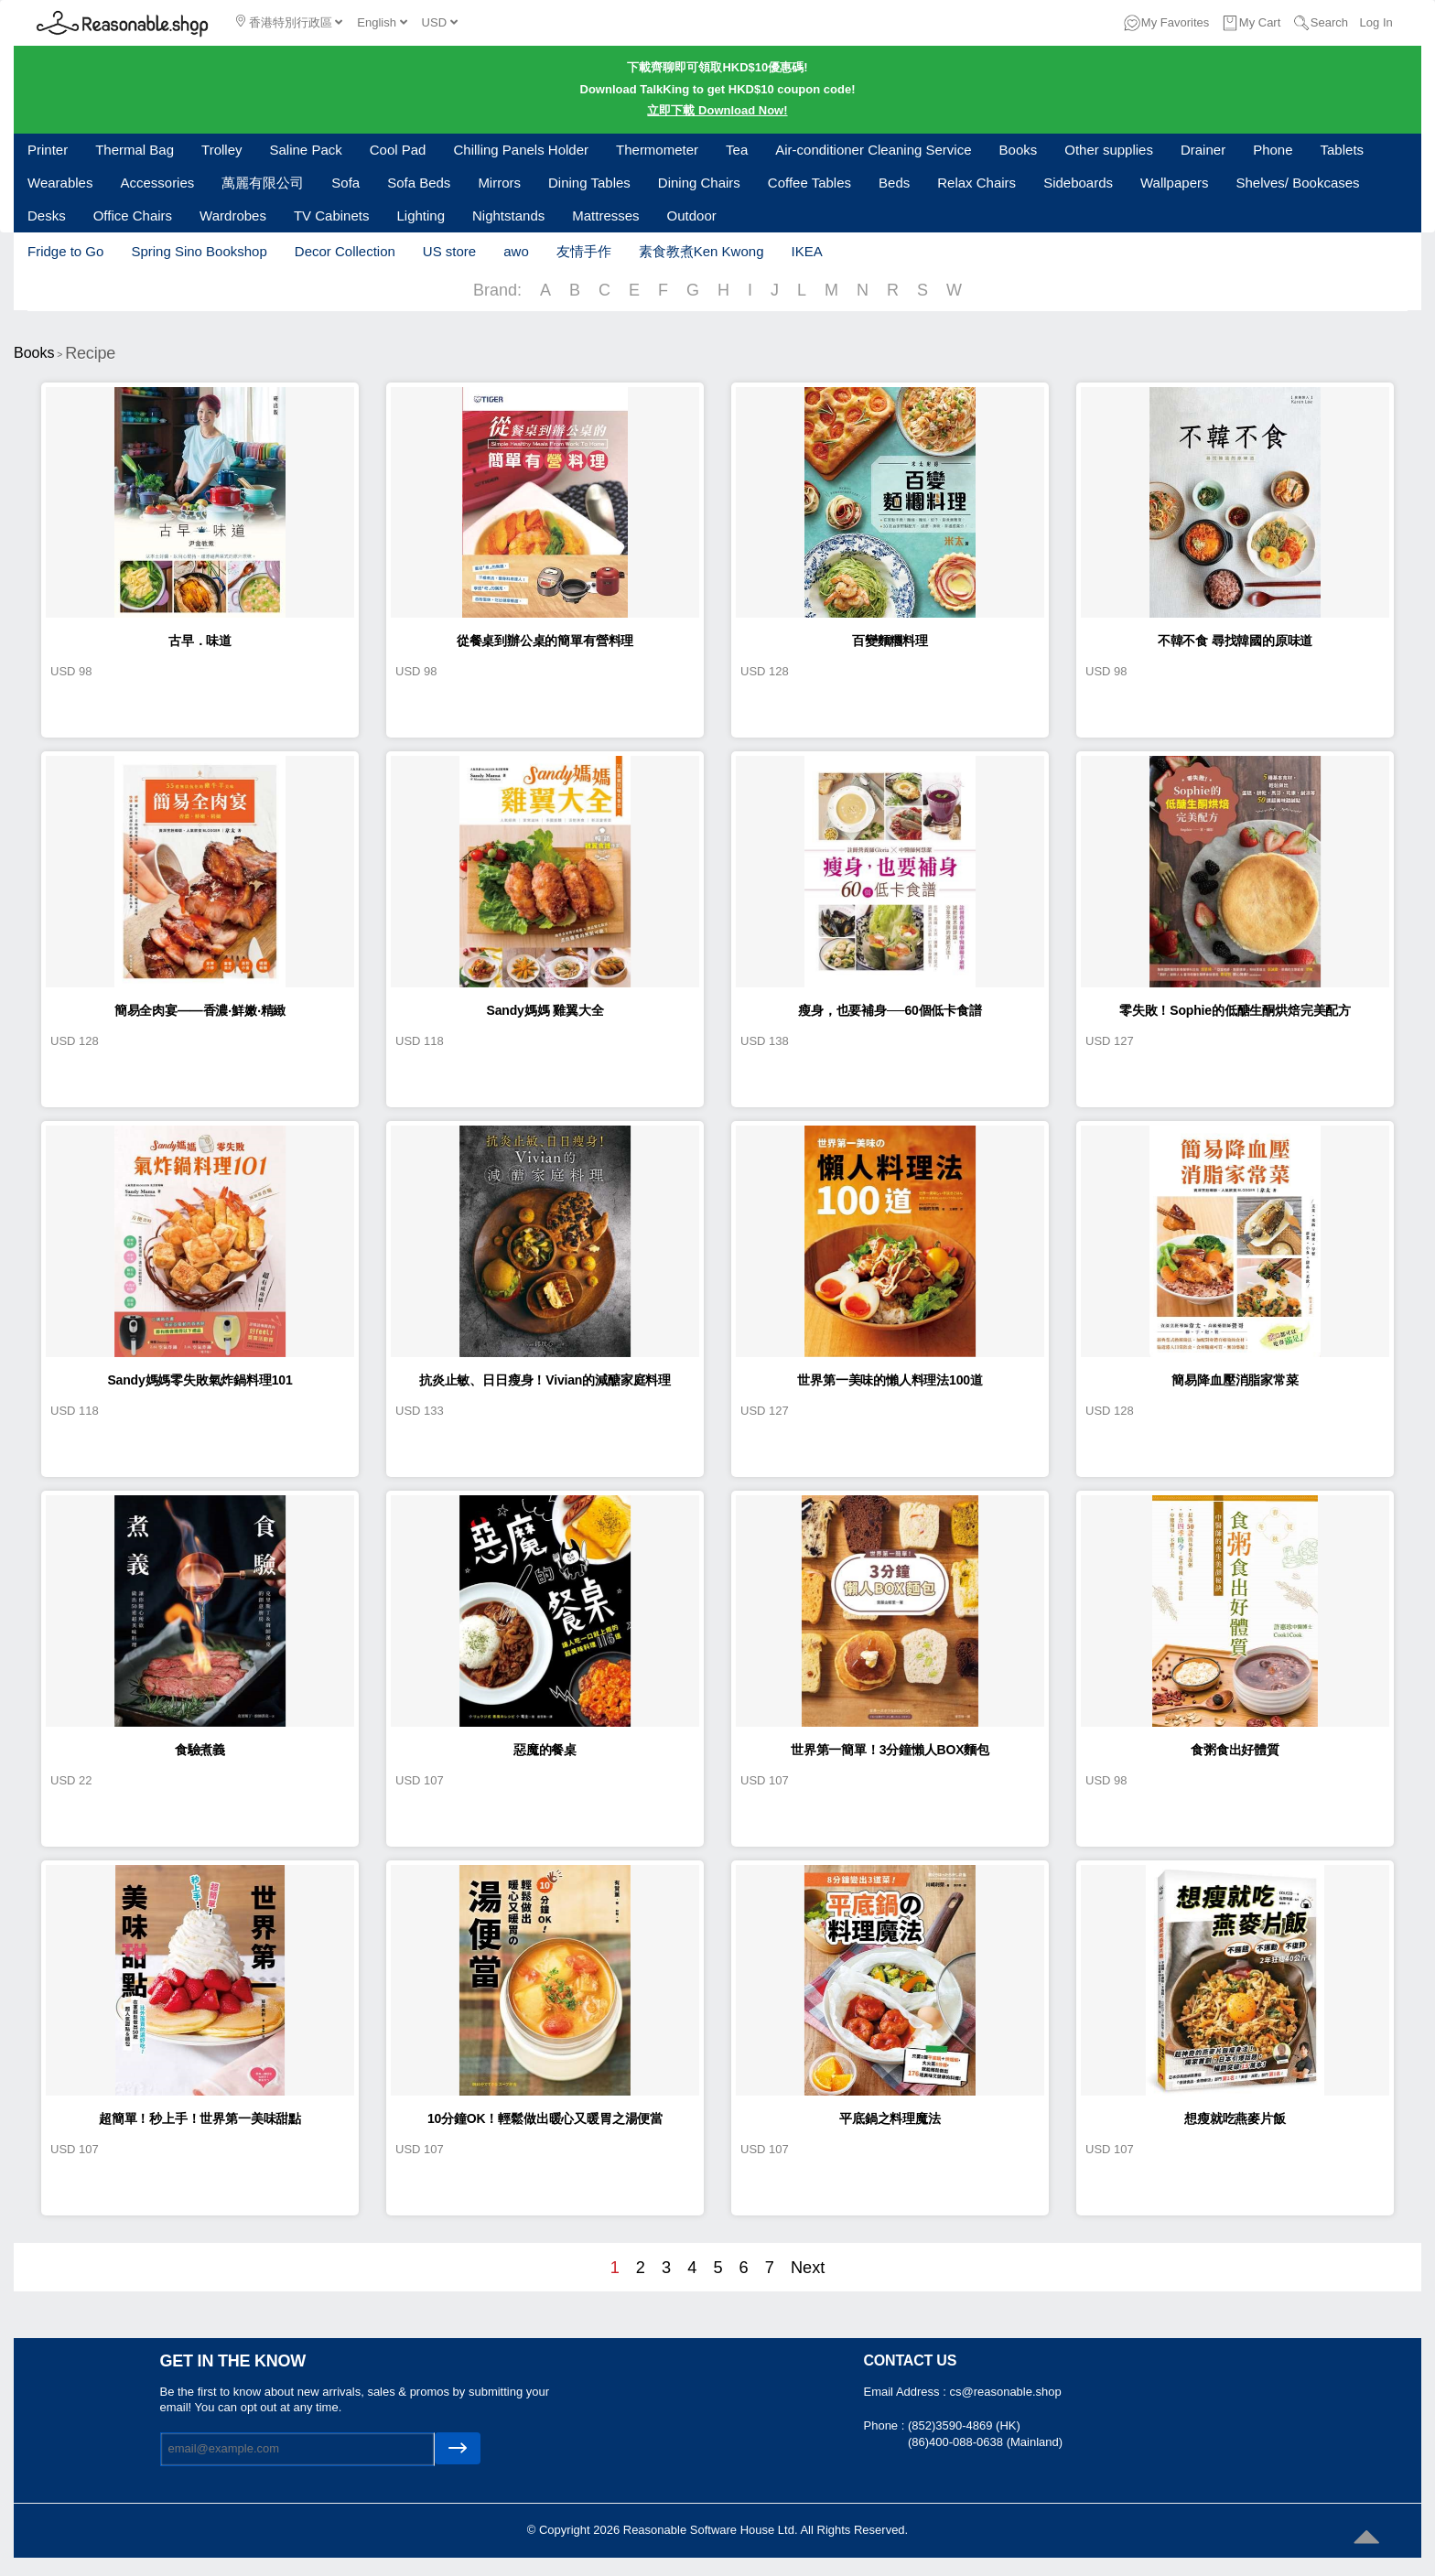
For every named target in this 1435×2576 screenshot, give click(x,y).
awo (516, 251)
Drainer (1203, 149)
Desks (46, 215)
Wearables (59, 182)
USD (440, 22)
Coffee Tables (809, 182)
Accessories (157, 182)
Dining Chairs (699, 182)
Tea (737, 149)
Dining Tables (589, 182)
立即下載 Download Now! (717, 110)
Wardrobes (233, 215)
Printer (47, 149)
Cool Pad (398, 149)
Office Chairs (132, 215)
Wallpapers (1174, 182)
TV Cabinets (332, 215)
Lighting (420, 215)
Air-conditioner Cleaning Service (873, 149)
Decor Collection (345, 251)
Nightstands (508, 215)
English (381, 22)
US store (449, 251)
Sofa (345, 182)
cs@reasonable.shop (1005, 2391)
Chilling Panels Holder (520, 149)
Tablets (1343, 149)
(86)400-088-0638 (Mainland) (985, 2442)
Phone (1272, 149)
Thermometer (657, 149)
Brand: (497, 290)
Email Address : (907, 2391)
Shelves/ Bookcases (1298, 182)
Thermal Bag (134, 149)
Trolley (221, 149)
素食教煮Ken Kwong (701, 251)
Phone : (886, 2425)
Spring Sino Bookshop (198, 251)
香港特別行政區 (289, 22)
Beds (894, 182)
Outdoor (692, 215)
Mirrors (499, 182)
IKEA (806, 251)
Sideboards (1078, 182)
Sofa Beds (418, 182)
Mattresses (605, 215)
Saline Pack (306, 149)
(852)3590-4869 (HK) (964, 2425)
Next (808, 2267)
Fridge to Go (65, 251)
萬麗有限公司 (262, 182)
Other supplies (1108, 149)
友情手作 (583, 251)
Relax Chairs (976, 182)
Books (1018, 149)
